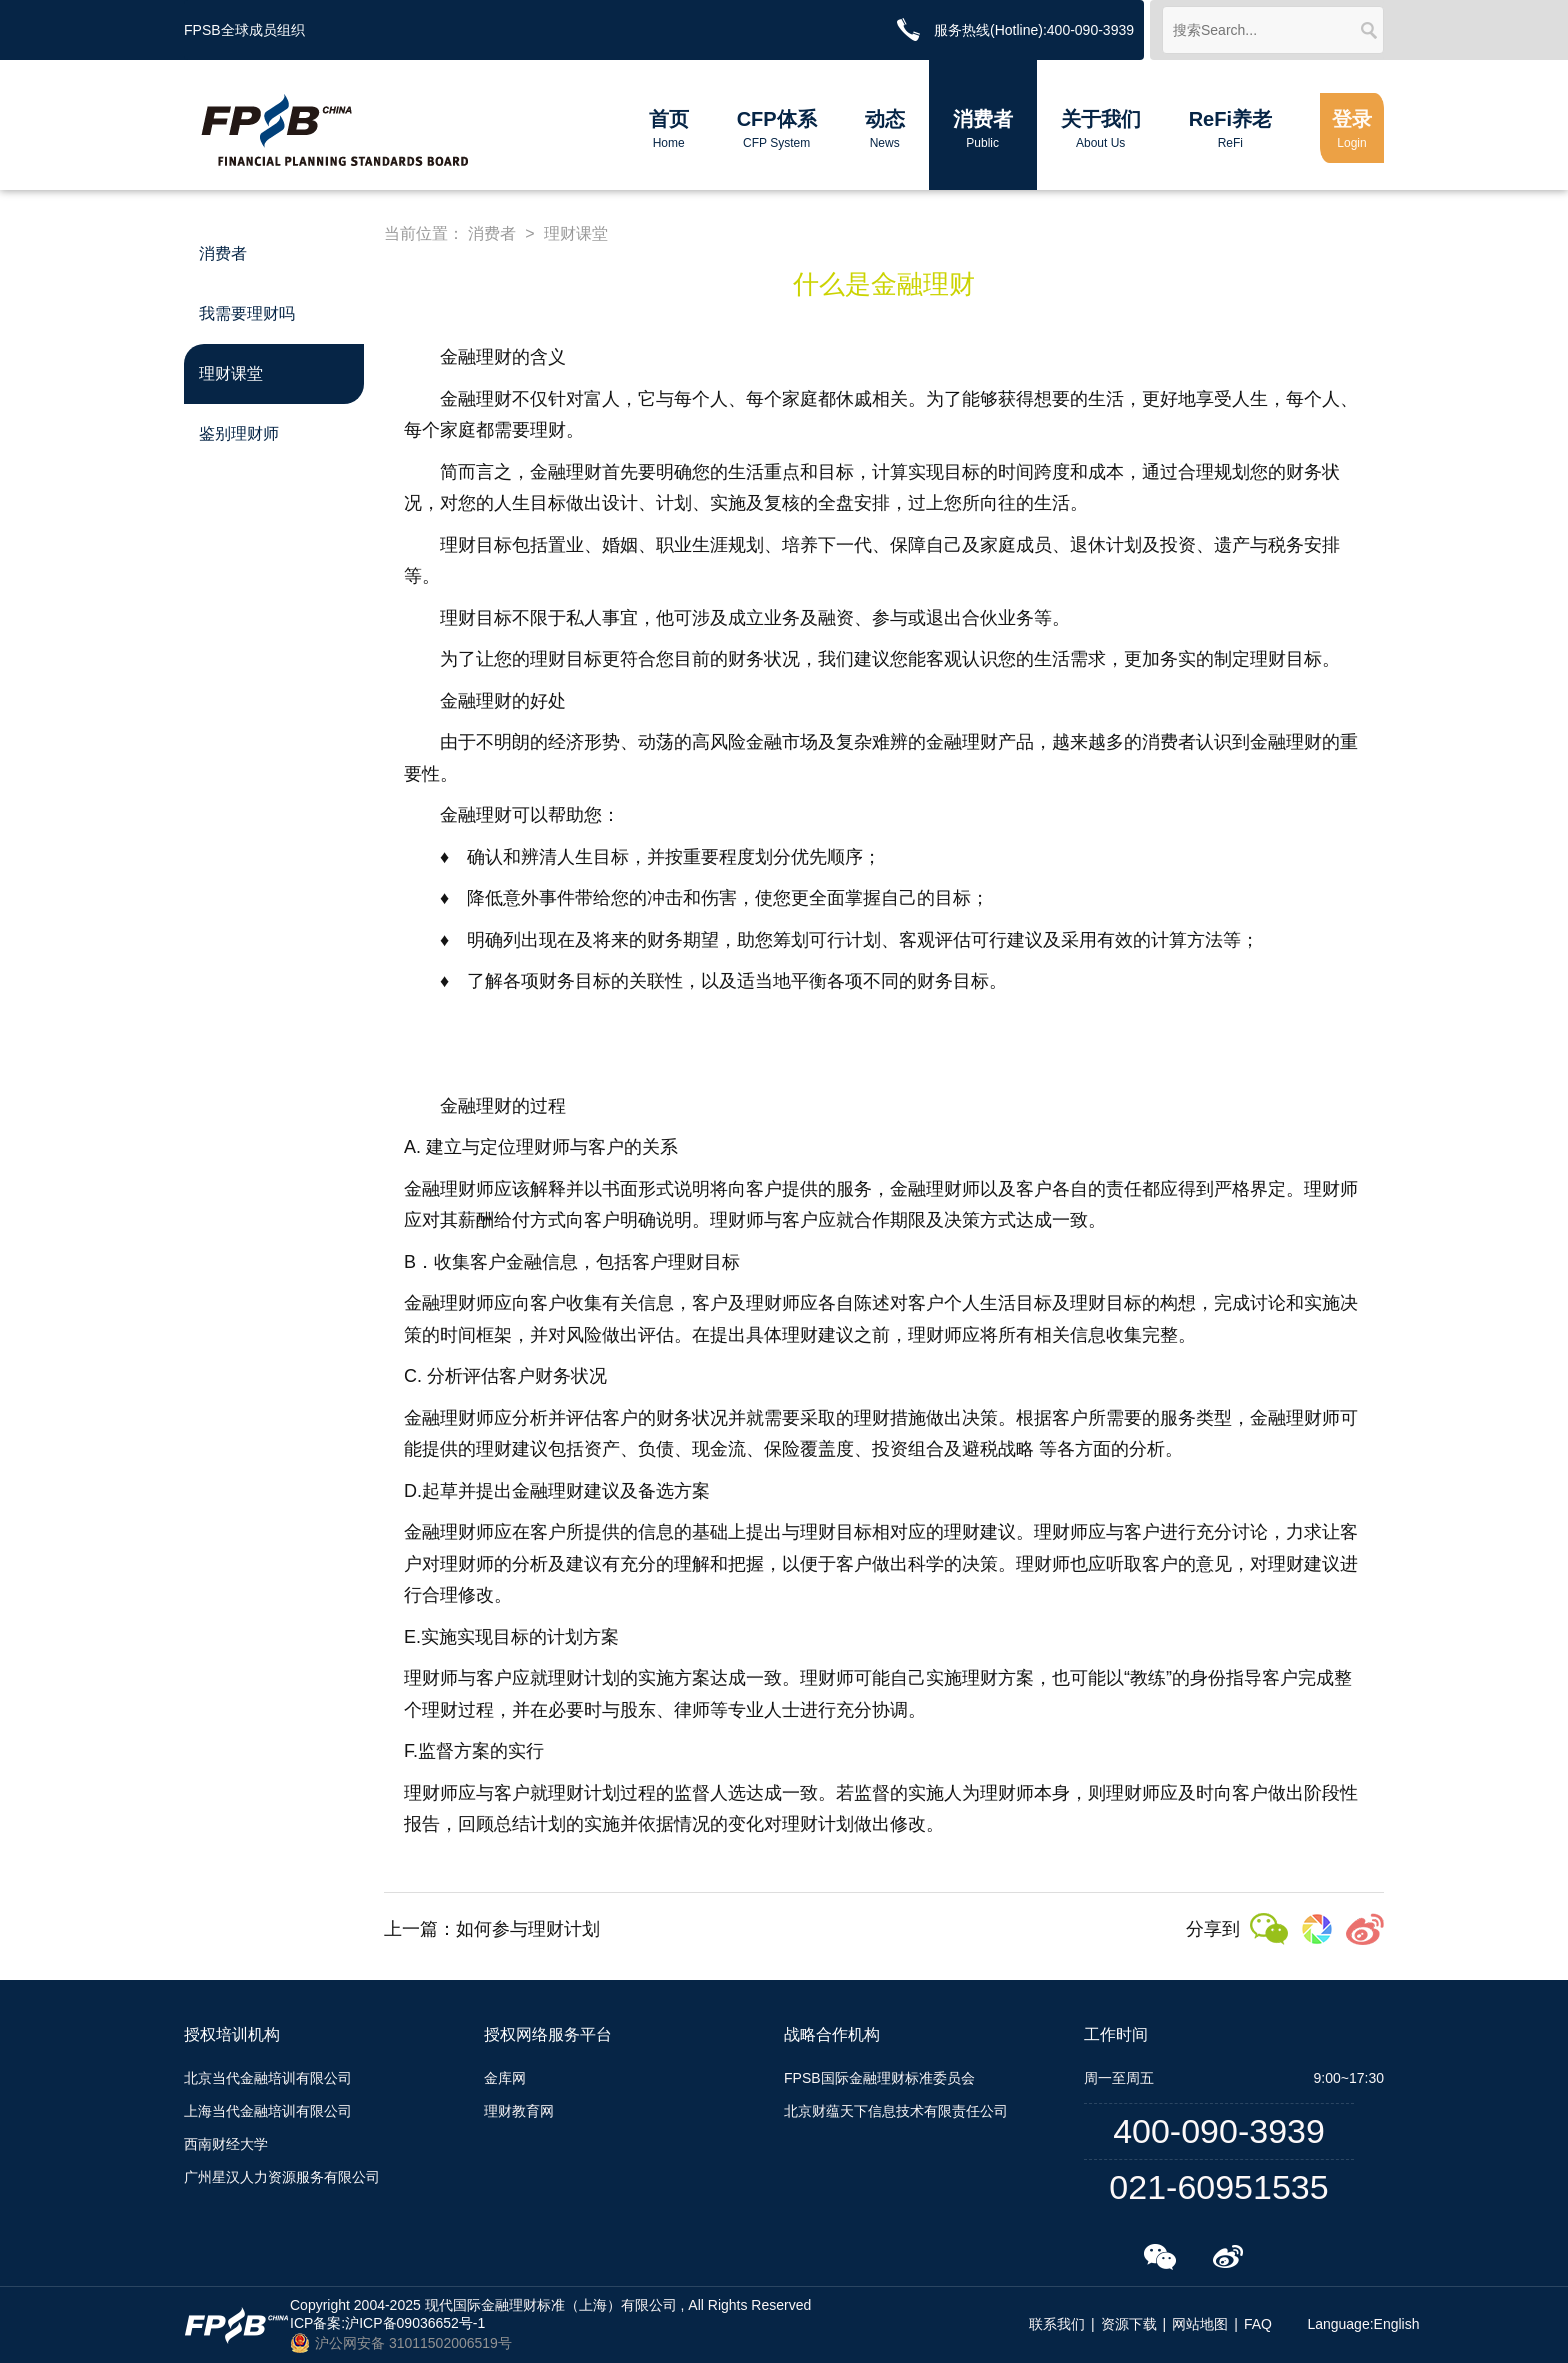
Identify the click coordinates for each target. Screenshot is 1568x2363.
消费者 (492, 233)
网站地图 (1200, 2324)
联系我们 (1057, 2324)
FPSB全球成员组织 (244, 30)
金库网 (505, 2078)
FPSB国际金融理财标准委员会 (879, 2078)
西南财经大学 (226, 2144)
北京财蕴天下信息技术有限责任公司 (896, 2111)
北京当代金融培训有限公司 (268, 2078)
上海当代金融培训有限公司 (268, 2111)
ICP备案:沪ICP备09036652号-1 (387, 2323)
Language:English (1363, 2324)
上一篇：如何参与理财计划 (492, 1929)
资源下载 (1129, 2324)
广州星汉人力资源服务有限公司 (282, 2177)
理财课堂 (576, 233)
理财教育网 (519, 2111)
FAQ (1258, 2324)
